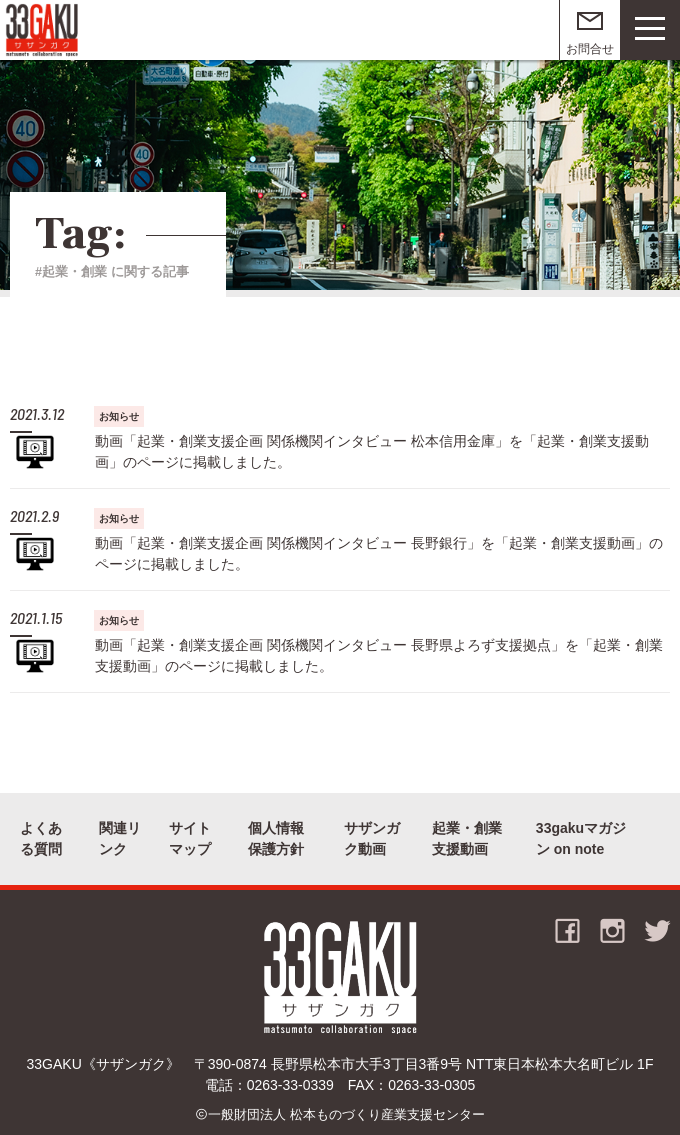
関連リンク (120, 838)
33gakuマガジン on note (581, 838)
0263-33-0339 (290, 1085)
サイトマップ (190, 838)
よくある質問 (41, 838)
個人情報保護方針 (276, 838)
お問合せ (590, 49)
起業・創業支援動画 (467, 838)
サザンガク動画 (372, 838)
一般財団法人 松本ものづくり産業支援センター (346, 1115)
